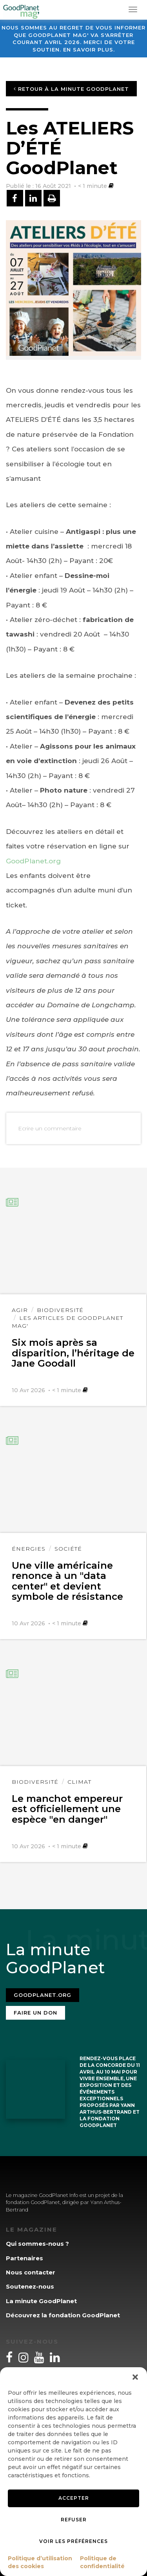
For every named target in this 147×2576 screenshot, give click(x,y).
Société (68, 1548)
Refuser (74, 2520)
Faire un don (35, 2012)
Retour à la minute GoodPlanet (71, 89)
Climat (79, 1781)
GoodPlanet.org (33, 861)
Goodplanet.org (42, 1995)
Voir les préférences (73, 2541)
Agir (20, 1310)
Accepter (73, 2498)
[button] (135, 2377)
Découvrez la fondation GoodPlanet (63, 2315)
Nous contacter (30, 2272)
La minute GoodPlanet (41, 2301)
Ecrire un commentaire (50, 1128)
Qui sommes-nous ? (37, 2243)
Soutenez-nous (30, 2286)
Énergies (28, 1548)
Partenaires (24, 2258)
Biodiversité (60, 1310)
